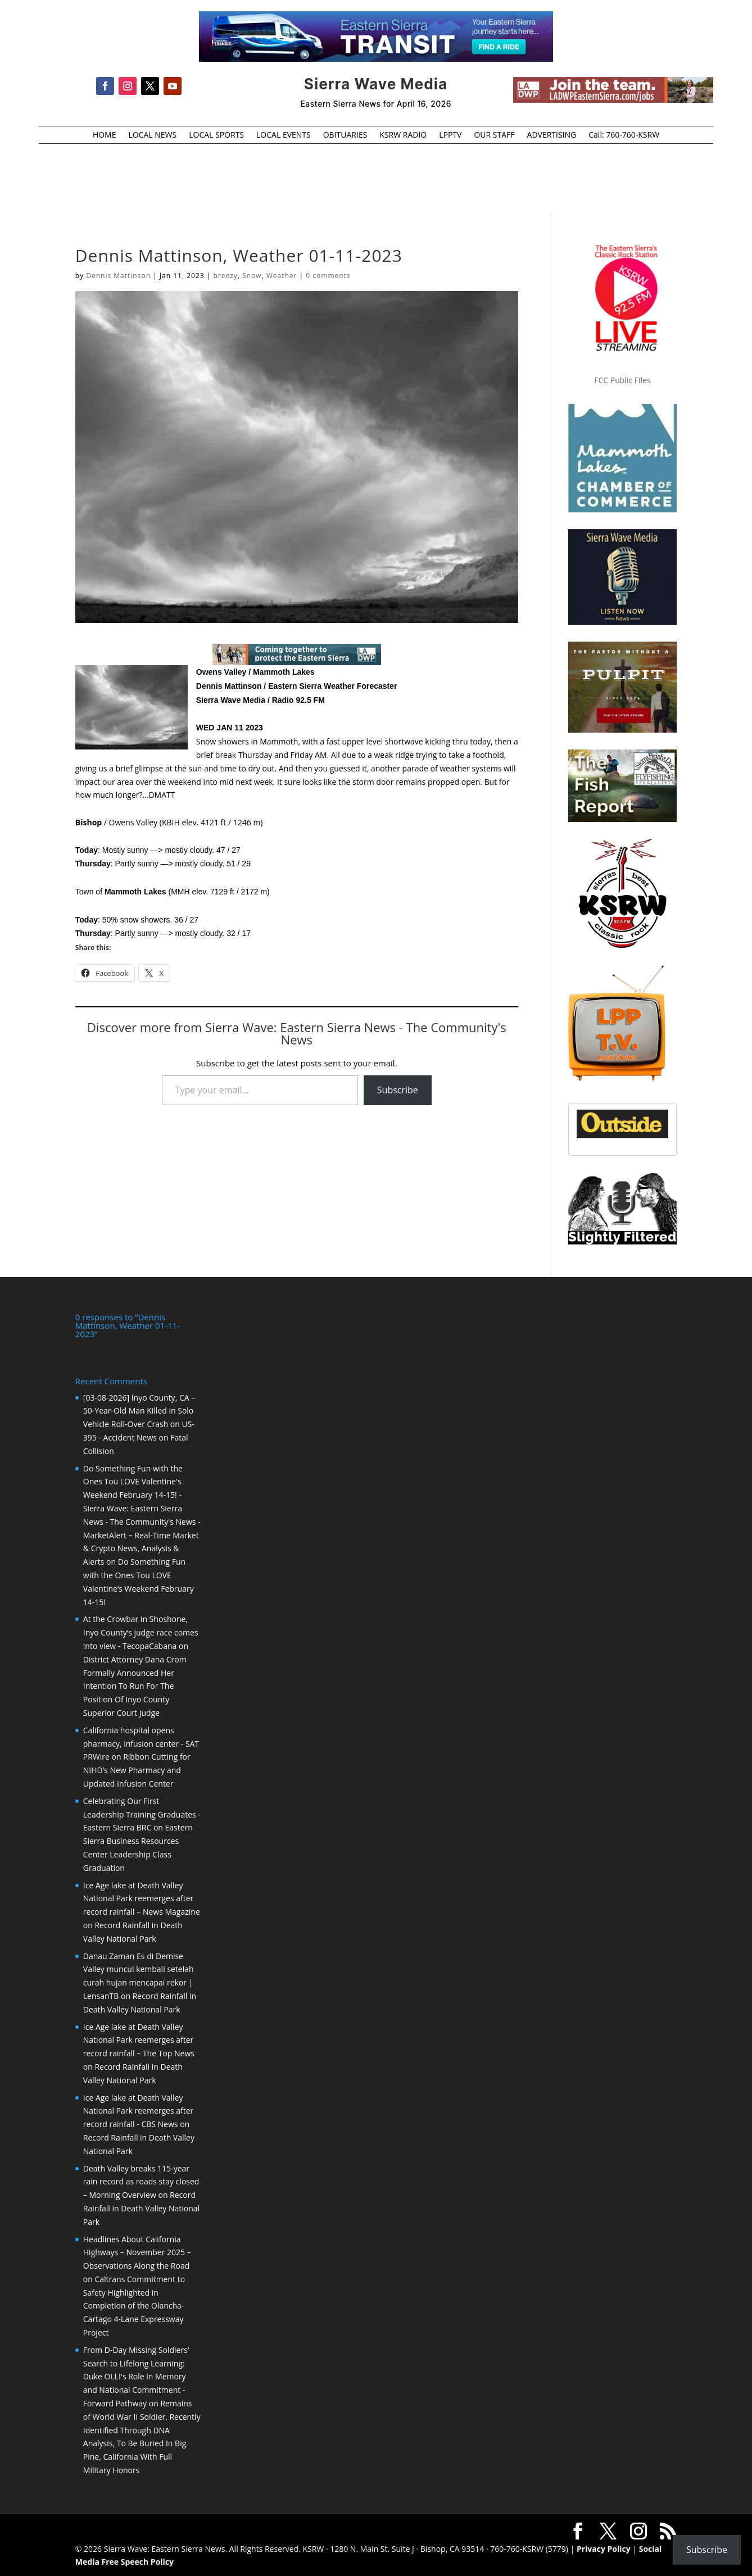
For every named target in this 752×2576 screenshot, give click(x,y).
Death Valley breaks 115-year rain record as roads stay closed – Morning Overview (141, 2181)
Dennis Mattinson (118, 275)
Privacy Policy (604, 2547)
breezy (225, 275)
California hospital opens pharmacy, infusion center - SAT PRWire (141, 1742)
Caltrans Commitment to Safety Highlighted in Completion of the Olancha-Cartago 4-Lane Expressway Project (134, 2305)
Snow (251, 275)
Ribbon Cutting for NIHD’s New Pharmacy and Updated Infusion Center (137, 1769)
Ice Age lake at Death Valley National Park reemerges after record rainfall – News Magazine (141, 1897)
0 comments (328, 275)
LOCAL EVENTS (283, 135)
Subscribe (397, 1090)
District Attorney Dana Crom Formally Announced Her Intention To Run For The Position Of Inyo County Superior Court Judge (135, 1685)
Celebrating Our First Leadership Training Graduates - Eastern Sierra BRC (142, 1813)
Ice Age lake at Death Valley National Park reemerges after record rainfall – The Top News (138, 2039)
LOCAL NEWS (152, 135)
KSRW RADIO (403, 135)
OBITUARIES (345, 135)
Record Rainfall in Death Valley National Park (141, 2207)
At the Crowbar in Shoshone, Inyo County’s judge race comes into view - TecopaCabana (140, 1631)
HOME (104, 135)
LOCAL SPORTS (216, 135)
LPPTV (450, 135)
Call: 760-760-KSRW (623, 135)
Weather (281, 275)
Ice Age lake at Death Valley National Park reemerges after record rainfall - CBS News (138, 2110)
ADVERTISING (552, 135)
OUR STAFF (494, 135)
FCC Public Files (622, 380)
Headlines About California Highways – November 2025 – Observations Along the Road (137, 2251)
